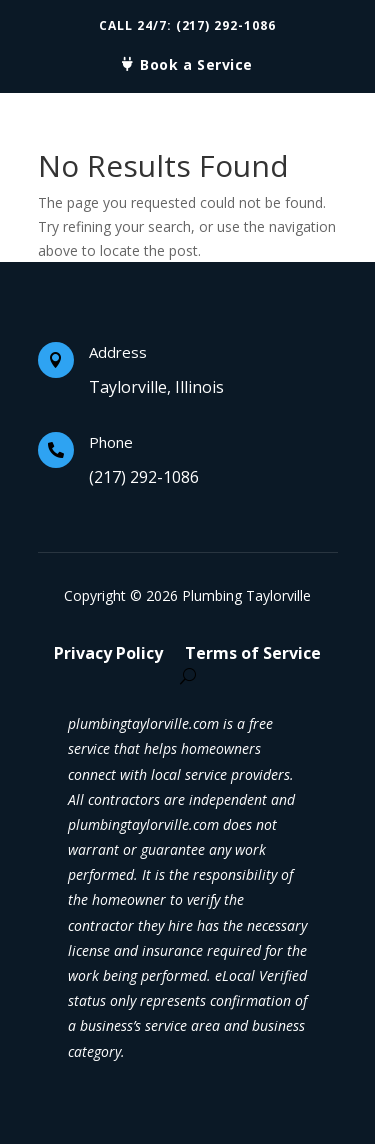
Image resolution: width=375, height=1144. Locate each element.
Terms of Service (253, 655)
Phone (111, 442)
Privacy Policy (108, 655)
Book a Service (196, 64)
